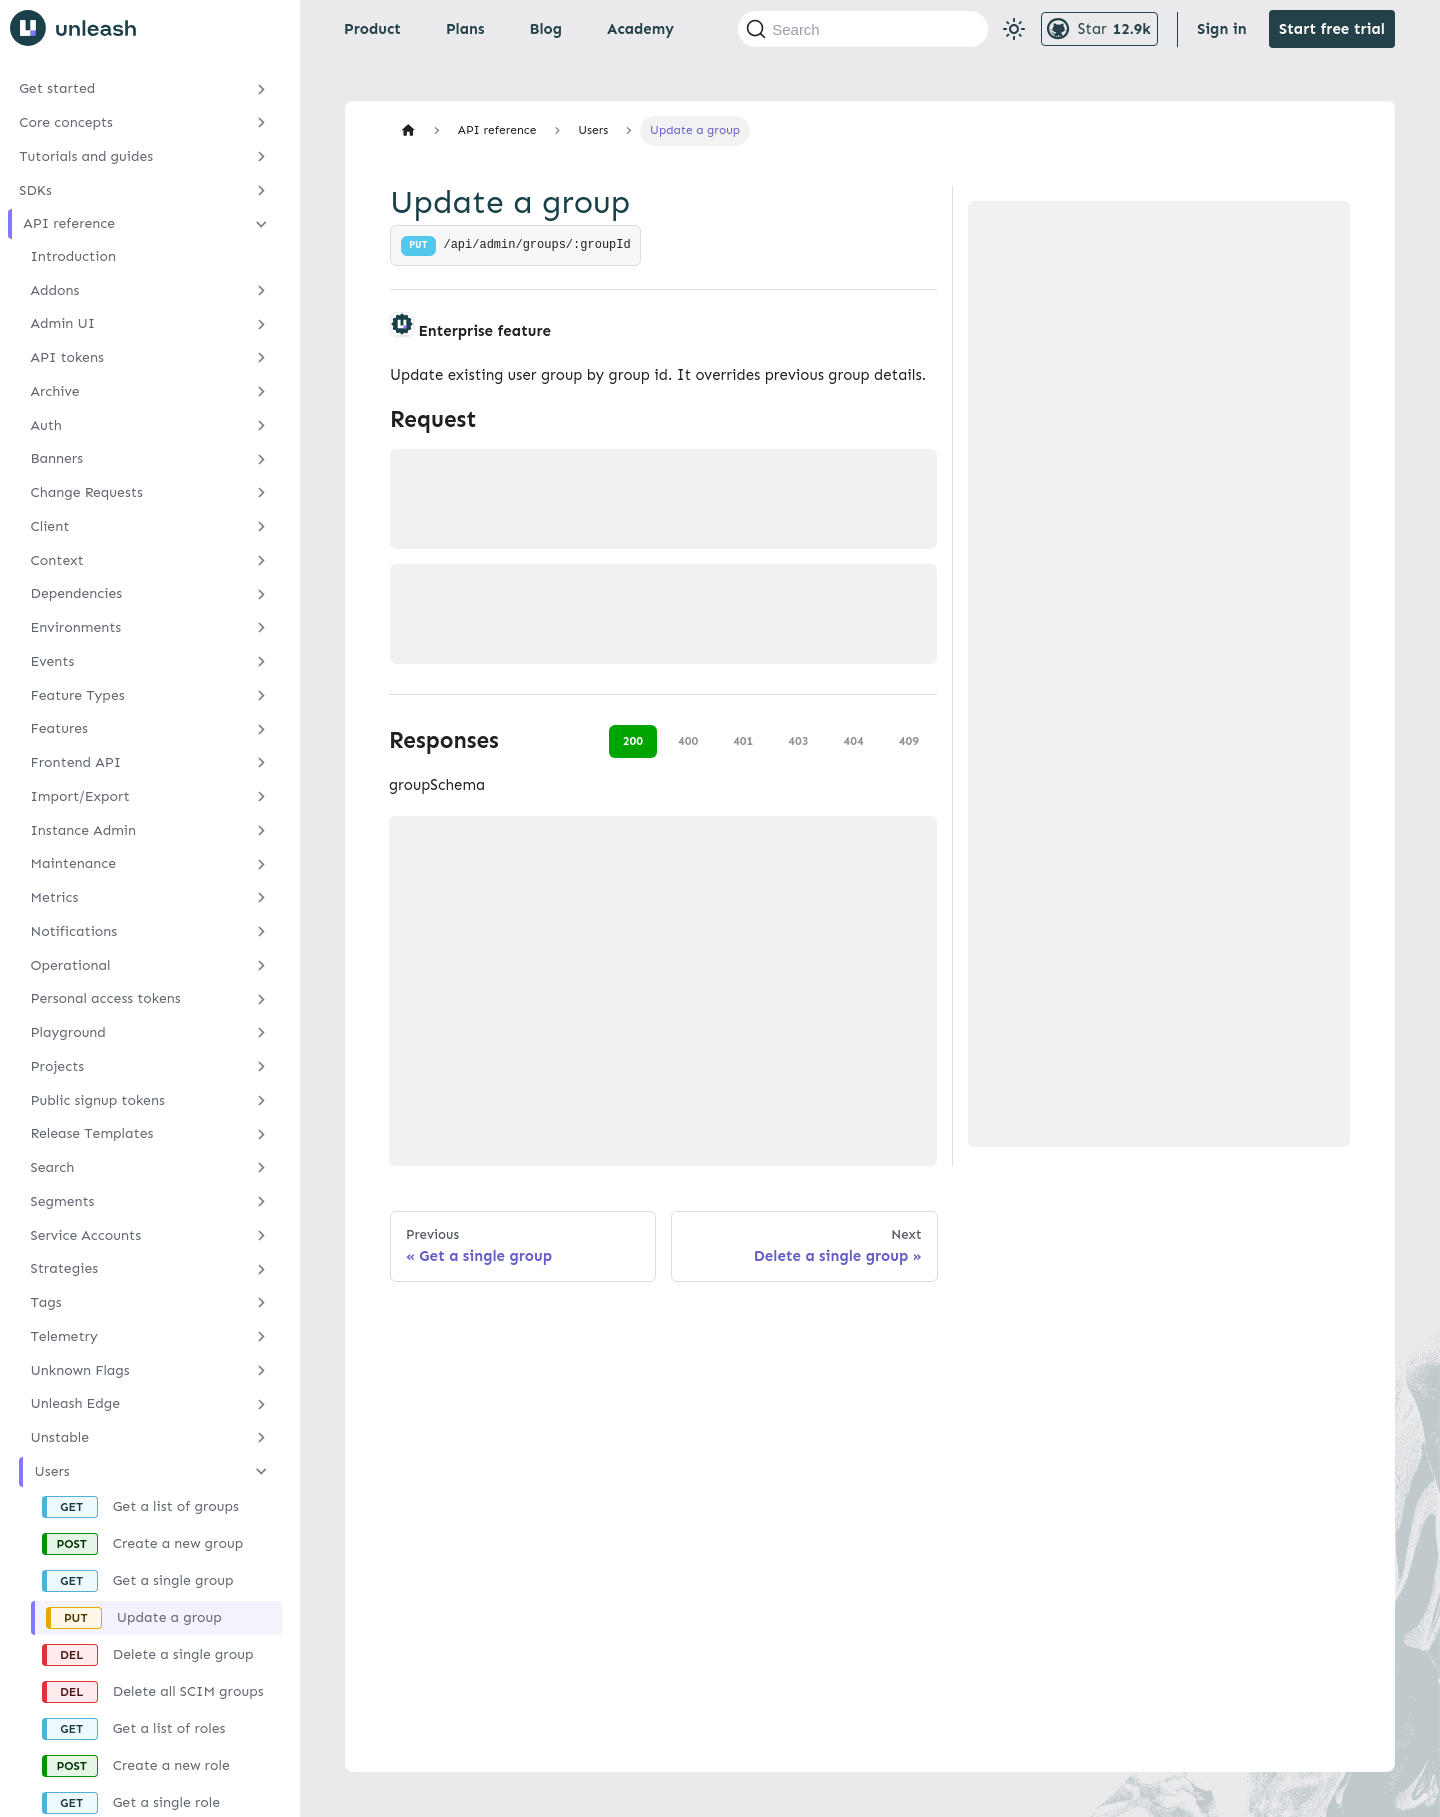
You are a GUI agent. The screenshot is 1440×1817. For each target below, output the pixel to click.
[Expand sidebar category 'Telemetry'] (261, 1337)
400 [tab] (688, 741)
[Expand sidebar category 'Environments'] (261, 628)
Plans (465, 29)
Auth (46, 425)
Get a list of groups (176, 1506)
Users (52, 1471)
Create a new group (178, 1543)
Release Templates (92, 1133)
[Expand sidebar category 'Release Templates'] (261, 1134)
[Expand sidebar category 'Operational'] (261, 965)
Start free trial (1332, 29)
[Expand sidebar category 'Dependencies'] (261, 594)
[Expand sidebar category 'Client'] (261, 527)
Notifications (74, 931)
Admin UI (63, 323)
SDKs (35, 190)
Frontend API (76, 762)
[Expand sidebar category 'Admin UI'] (261, 324)
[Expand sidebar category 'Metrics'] (261, 898)
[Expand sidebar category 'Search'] (261, 1168)
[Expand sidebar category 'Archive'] (261, 392)
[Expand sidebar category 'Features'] (261, 729)
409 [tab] (909, 741)
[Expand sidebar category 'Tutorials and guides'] (261, 157)
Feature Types (78, 695)
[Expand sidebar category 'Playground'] (261, 1033)
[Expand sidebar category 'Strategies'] (261, 1269)
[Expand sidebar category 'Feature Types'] (261, 695)
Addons (55, 290)
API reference (69, 223)
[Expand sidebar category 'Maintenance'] (261, 864)
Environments (76, 627)
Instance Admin (84, 830)
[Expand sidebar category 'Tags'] (261, 1303)
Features (59, 728)
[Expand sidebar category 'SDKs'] (261, 190)
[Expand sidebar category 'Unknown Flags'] (261, 1370)
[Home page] (408, 130)
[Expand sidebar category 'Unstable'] (261, 1438)
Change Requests (87, 492)
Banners (57, 458)
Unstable (60, 1437)
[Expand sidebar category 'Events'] (261, 662)
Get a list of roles (169, 1728)
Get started (57, 88)
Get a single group (173, 1580)
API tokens (67, 357)
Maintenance (74, 863)
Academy (640, 29)
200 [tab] (633, 741)
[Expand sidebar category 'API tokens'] (261, 358)
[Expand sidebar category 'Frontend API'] (261, 763)
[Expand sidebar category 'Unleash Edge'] (261, 1404)
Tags (46, 1302)
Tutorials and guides (86, 156)
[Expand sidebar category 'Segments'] (261, 1202)
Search (53, 1167)
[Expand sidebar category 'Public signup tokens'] (261, 1100)
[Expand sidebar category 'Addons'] (261, 290)
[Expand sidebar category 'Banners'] (261, 459)
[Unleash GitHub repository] (1099, 29)
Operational (71, 965)
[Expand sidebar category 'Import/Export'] (261, 797)
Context (57, 560)
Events (53, 661)
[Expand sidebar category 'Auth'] (261, 425)
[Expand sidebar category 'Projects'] (261, 1067)
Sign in (1221, 29)
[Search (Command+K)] (863, 29)
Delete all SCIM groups (188, 1691)
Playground (68, 1032)
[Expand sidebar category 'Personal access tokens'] (261, 999)
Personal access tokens (106, 998)
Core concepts (66, 122)
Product (372, 29)
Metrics (55, 897)
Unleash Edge (76, 1403)
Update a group (169, 1617)
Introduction (73, 256)
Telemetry (64, 1336)
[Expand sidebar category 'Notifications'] (261, 932)
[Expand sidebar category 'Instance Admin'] (261, 830)
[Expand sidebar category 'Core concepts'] (261, 123)
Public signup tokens (98, 1100)
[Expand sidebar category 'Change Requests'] (261, 493)
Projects (58, 1066)
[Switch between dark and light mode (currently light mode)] (1014, 29)
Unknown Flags (80, 1370)
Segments (63, 1201)
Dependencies (77, 593)
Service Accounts (86, 1235)
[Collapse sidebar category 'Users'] (261, 1472)
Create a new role (171, 1765)
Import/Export (80, 796)
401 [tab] (743, 741)
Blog (545, 29)
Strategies (65, 1268)
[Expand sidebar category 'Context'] (261, 560)
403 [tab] (798, 741)
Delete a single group (183, 1654)
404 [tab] (854, 741)
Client (50, 526)
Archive (55, 391)
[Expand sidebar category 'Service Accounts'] (261, 1235)
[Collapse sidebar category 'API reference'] (261, 224)
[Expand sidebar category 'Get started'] (261, 89)
